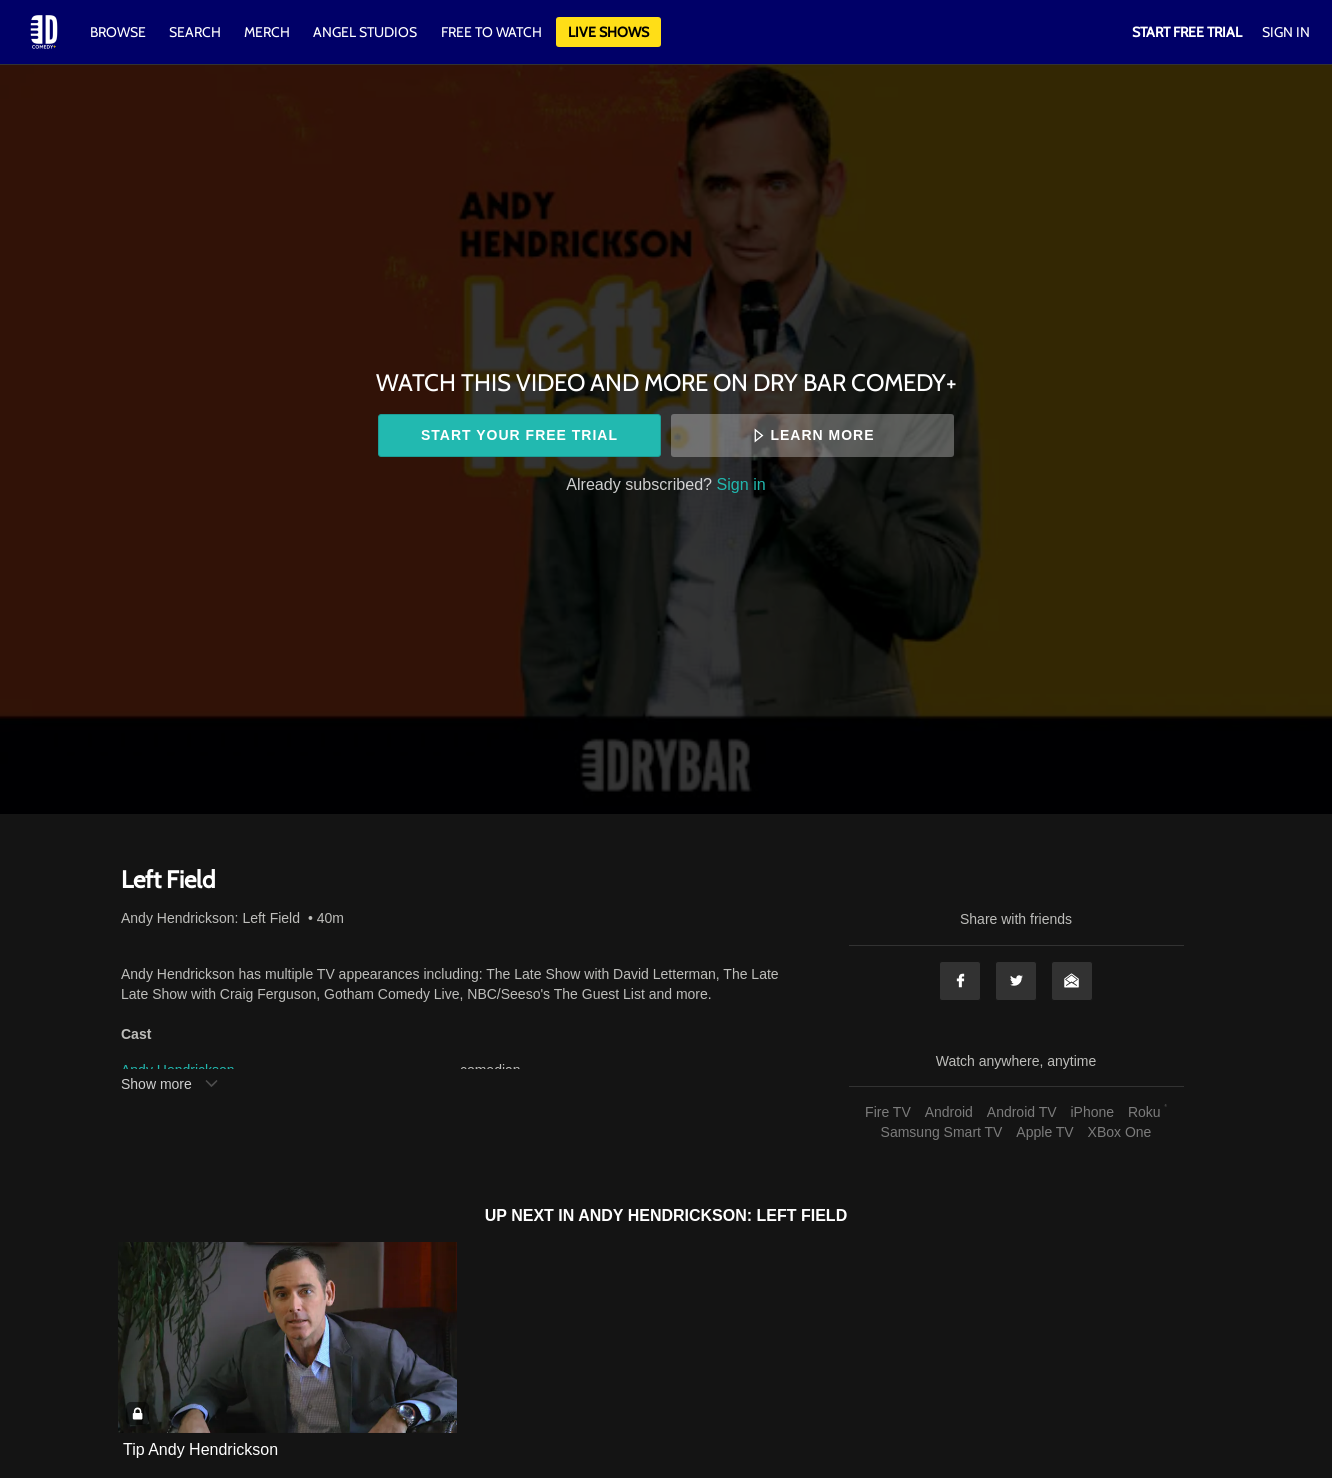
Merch (267, 32)
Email (1072, 981)
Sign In (1286, 32)
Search (196, 32)
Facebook (960, 981)
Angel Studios (365, 32)
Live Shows (608, 32)
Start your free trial (519, 435)
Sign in (741, 484)
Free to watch (491, 32)
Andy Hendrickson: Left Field (210, 918)
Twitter (1016, 981)
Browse (119, 32)
